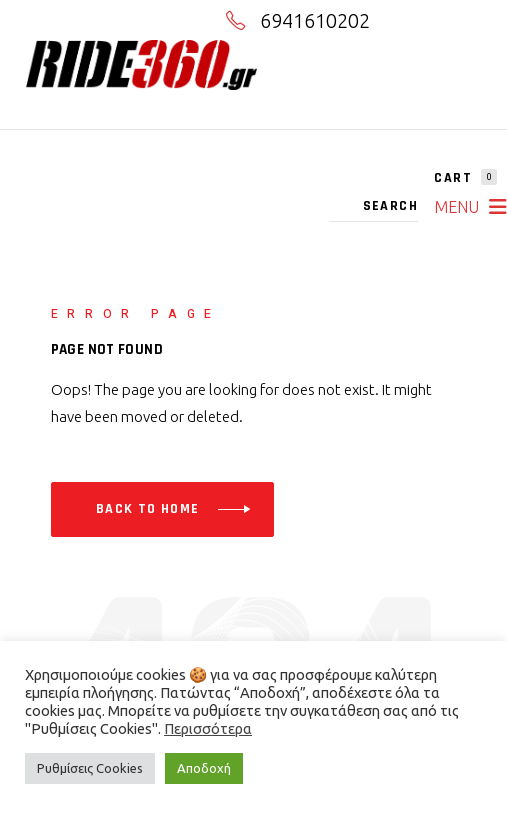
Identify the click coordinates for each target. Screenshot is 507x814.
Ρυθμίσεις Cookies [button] (90, 768)
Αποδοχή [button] (204, 768)
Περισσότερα (208, 728)
